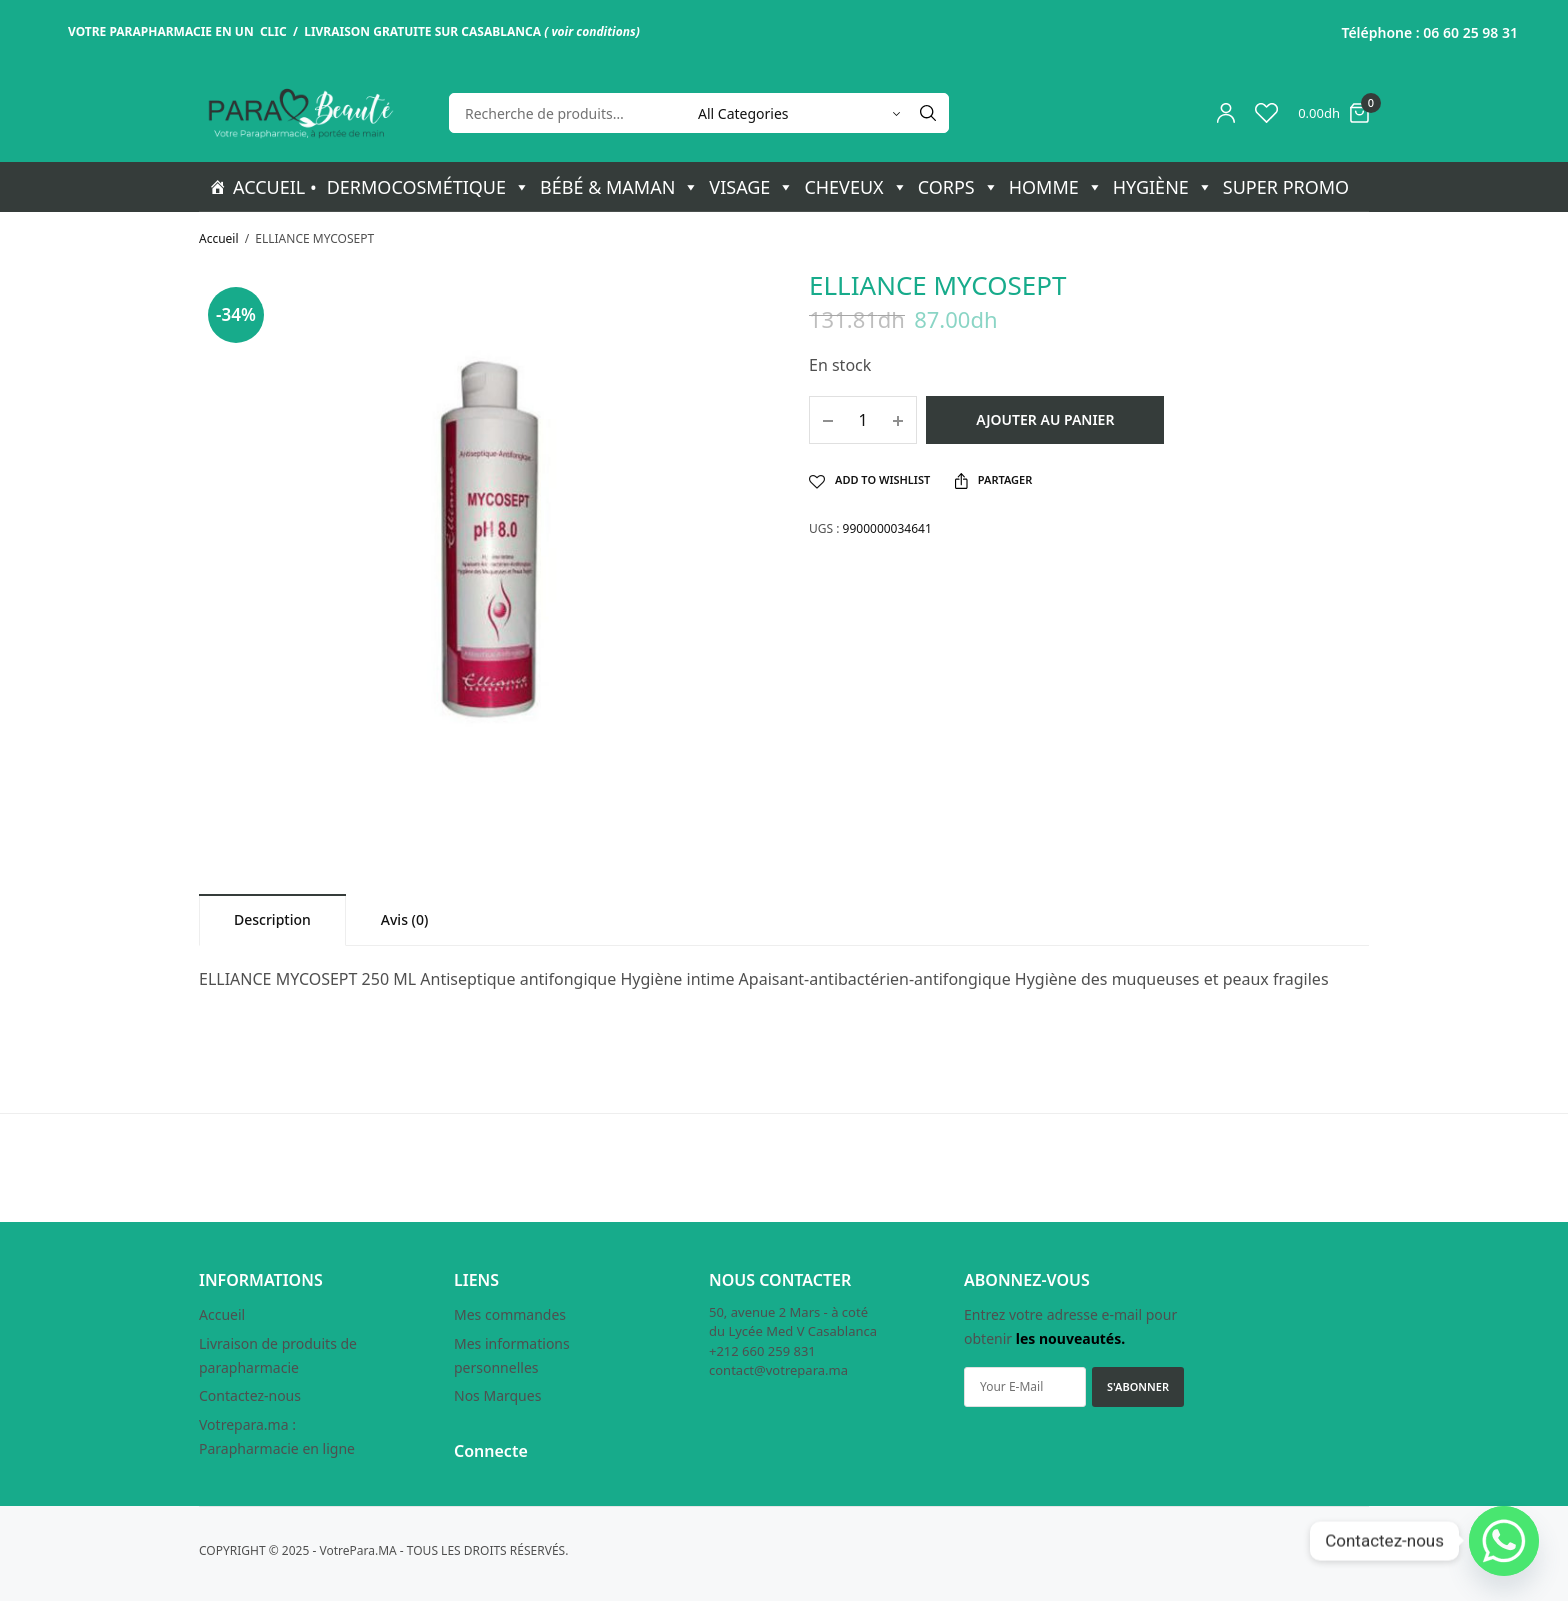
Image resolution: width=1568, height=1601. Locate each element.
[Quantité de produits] (863, 420)
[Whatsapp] (1504, 1541)
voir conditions (593, 31)
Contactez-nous (250, 1395)
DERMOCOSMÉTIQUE (428, 187)
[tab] (272, 919)
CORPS (958, 187)
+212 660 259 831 (762, 1351)
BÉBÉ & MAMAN (619, 187)
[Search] (928, 113)
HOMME (1056, 187)
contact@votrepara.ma (778, 1370)
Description (272, 919)
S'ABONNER (1138, 1386)
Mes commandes (510, 1314)
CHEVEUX (855, 187)
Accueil (219, 238)
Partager (993, 480)
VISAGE (751, 187)
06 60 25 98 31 (1470, 32)
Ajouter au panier (1045, 419)
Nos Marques (497, 1395)
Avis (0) (405, 919)
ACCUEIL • (275, 187)
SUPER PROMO (1286, 187)
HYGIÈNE (1163, 187)
